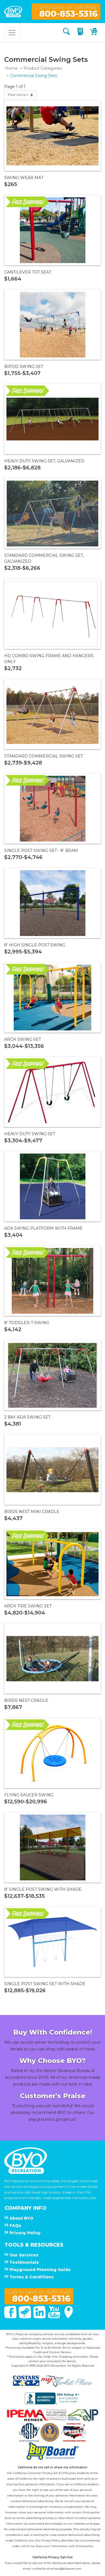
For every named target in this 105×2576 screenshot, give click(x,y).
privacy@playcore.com (65, 2568)
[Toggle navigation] (12, 32)
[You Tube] (54, 2316)
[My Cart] (94, 32)
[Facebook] (11, 2316)
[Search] (66, 32)
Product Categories (43, 68)
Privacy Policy (50, 2540)
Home (11, 68)
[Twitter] (25, 2316)
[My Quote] (81, 32)
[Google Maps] (68, 2316)
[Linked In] (40, 2316)
